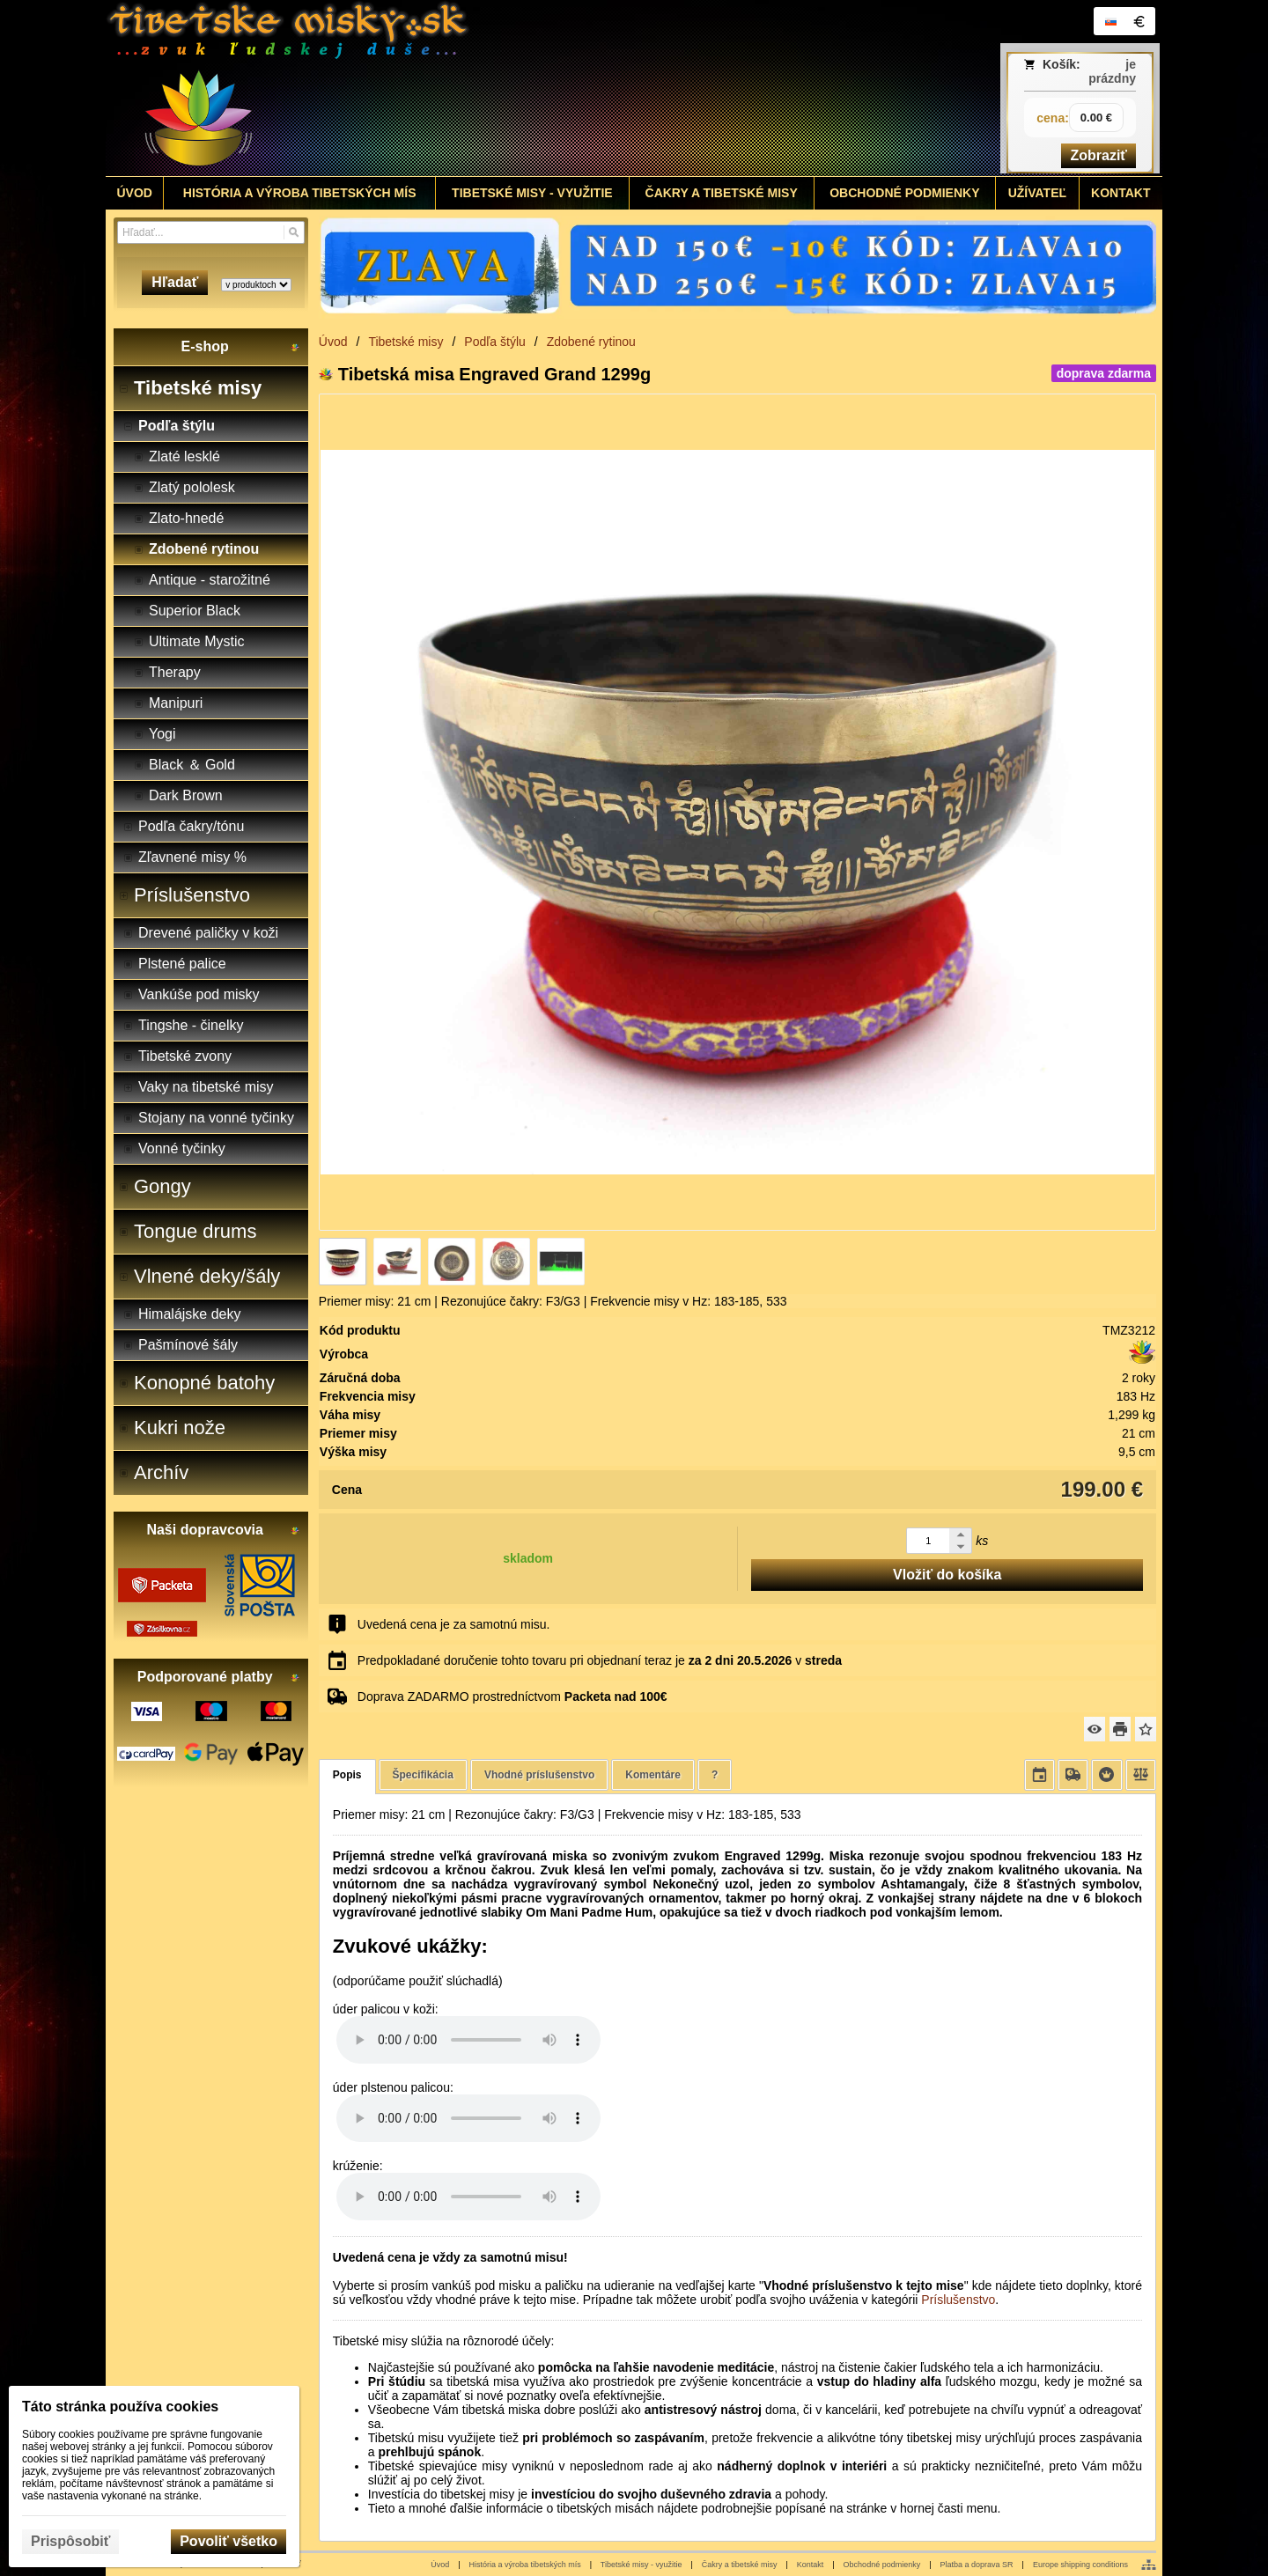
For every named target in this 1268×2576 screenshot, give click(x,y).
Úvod (440, 2564)
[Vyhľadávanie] (211, 232)
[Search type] (256, 284)
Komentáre (653, 1775)
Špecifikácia (423, 1775)
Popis (347, 1775)
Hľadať (174, 282)
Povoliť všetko (228, 2541)
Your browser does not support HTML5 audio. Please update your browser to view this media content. (468, 2040)
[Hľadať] (294, 232)
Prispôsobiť (70, 2541)
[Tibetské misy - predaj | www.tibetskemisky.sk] (503, 88)
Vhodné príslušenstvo (539, 1775)
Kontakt (810, 2564)
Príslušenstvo (958, 2300)
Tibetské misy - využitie (641, 2564)
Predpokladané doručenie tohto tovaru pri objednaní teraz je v (600, 1660)
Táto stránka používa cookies (120, 2406)
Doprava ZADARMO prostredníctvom (512, 1696)
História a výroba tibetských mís (525, 2564)
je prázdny (1112, 71)
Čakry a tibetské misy (740, 2564)
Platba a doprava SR (977, 2564)
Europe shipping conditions (1080, 2564)
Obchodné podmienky (882, 2564)
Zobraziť (1098, 155)
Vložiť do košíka (947, 1574)
